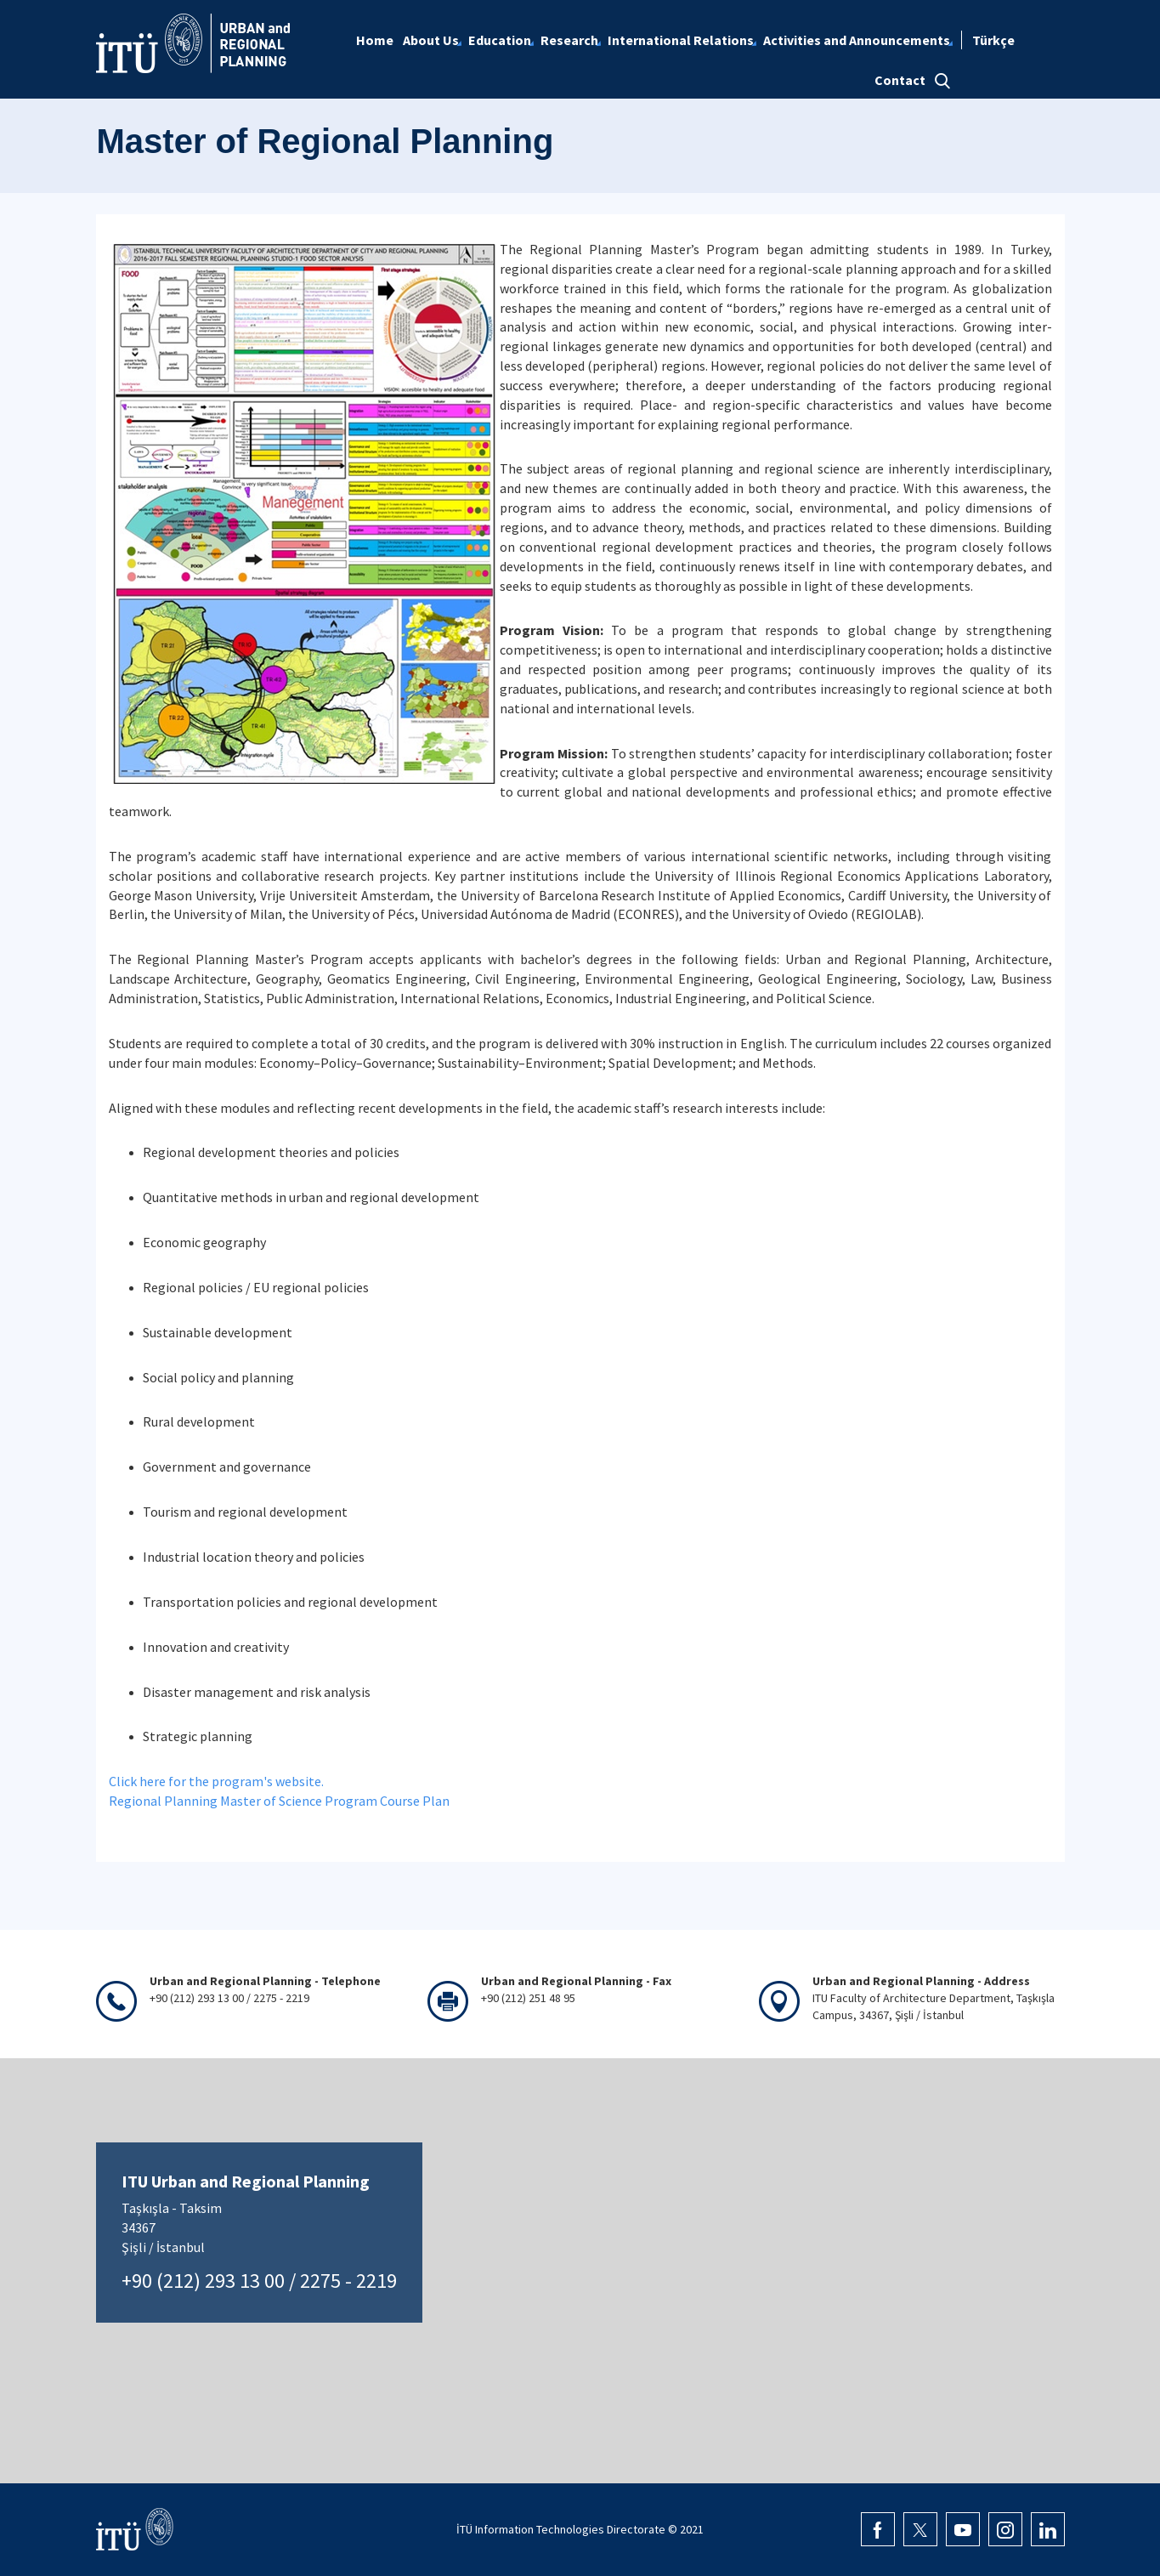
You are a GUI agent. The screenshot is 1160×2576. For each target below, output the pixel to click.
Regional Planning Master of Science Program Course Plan (279, 1800)
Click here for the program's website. (216, 1781)
